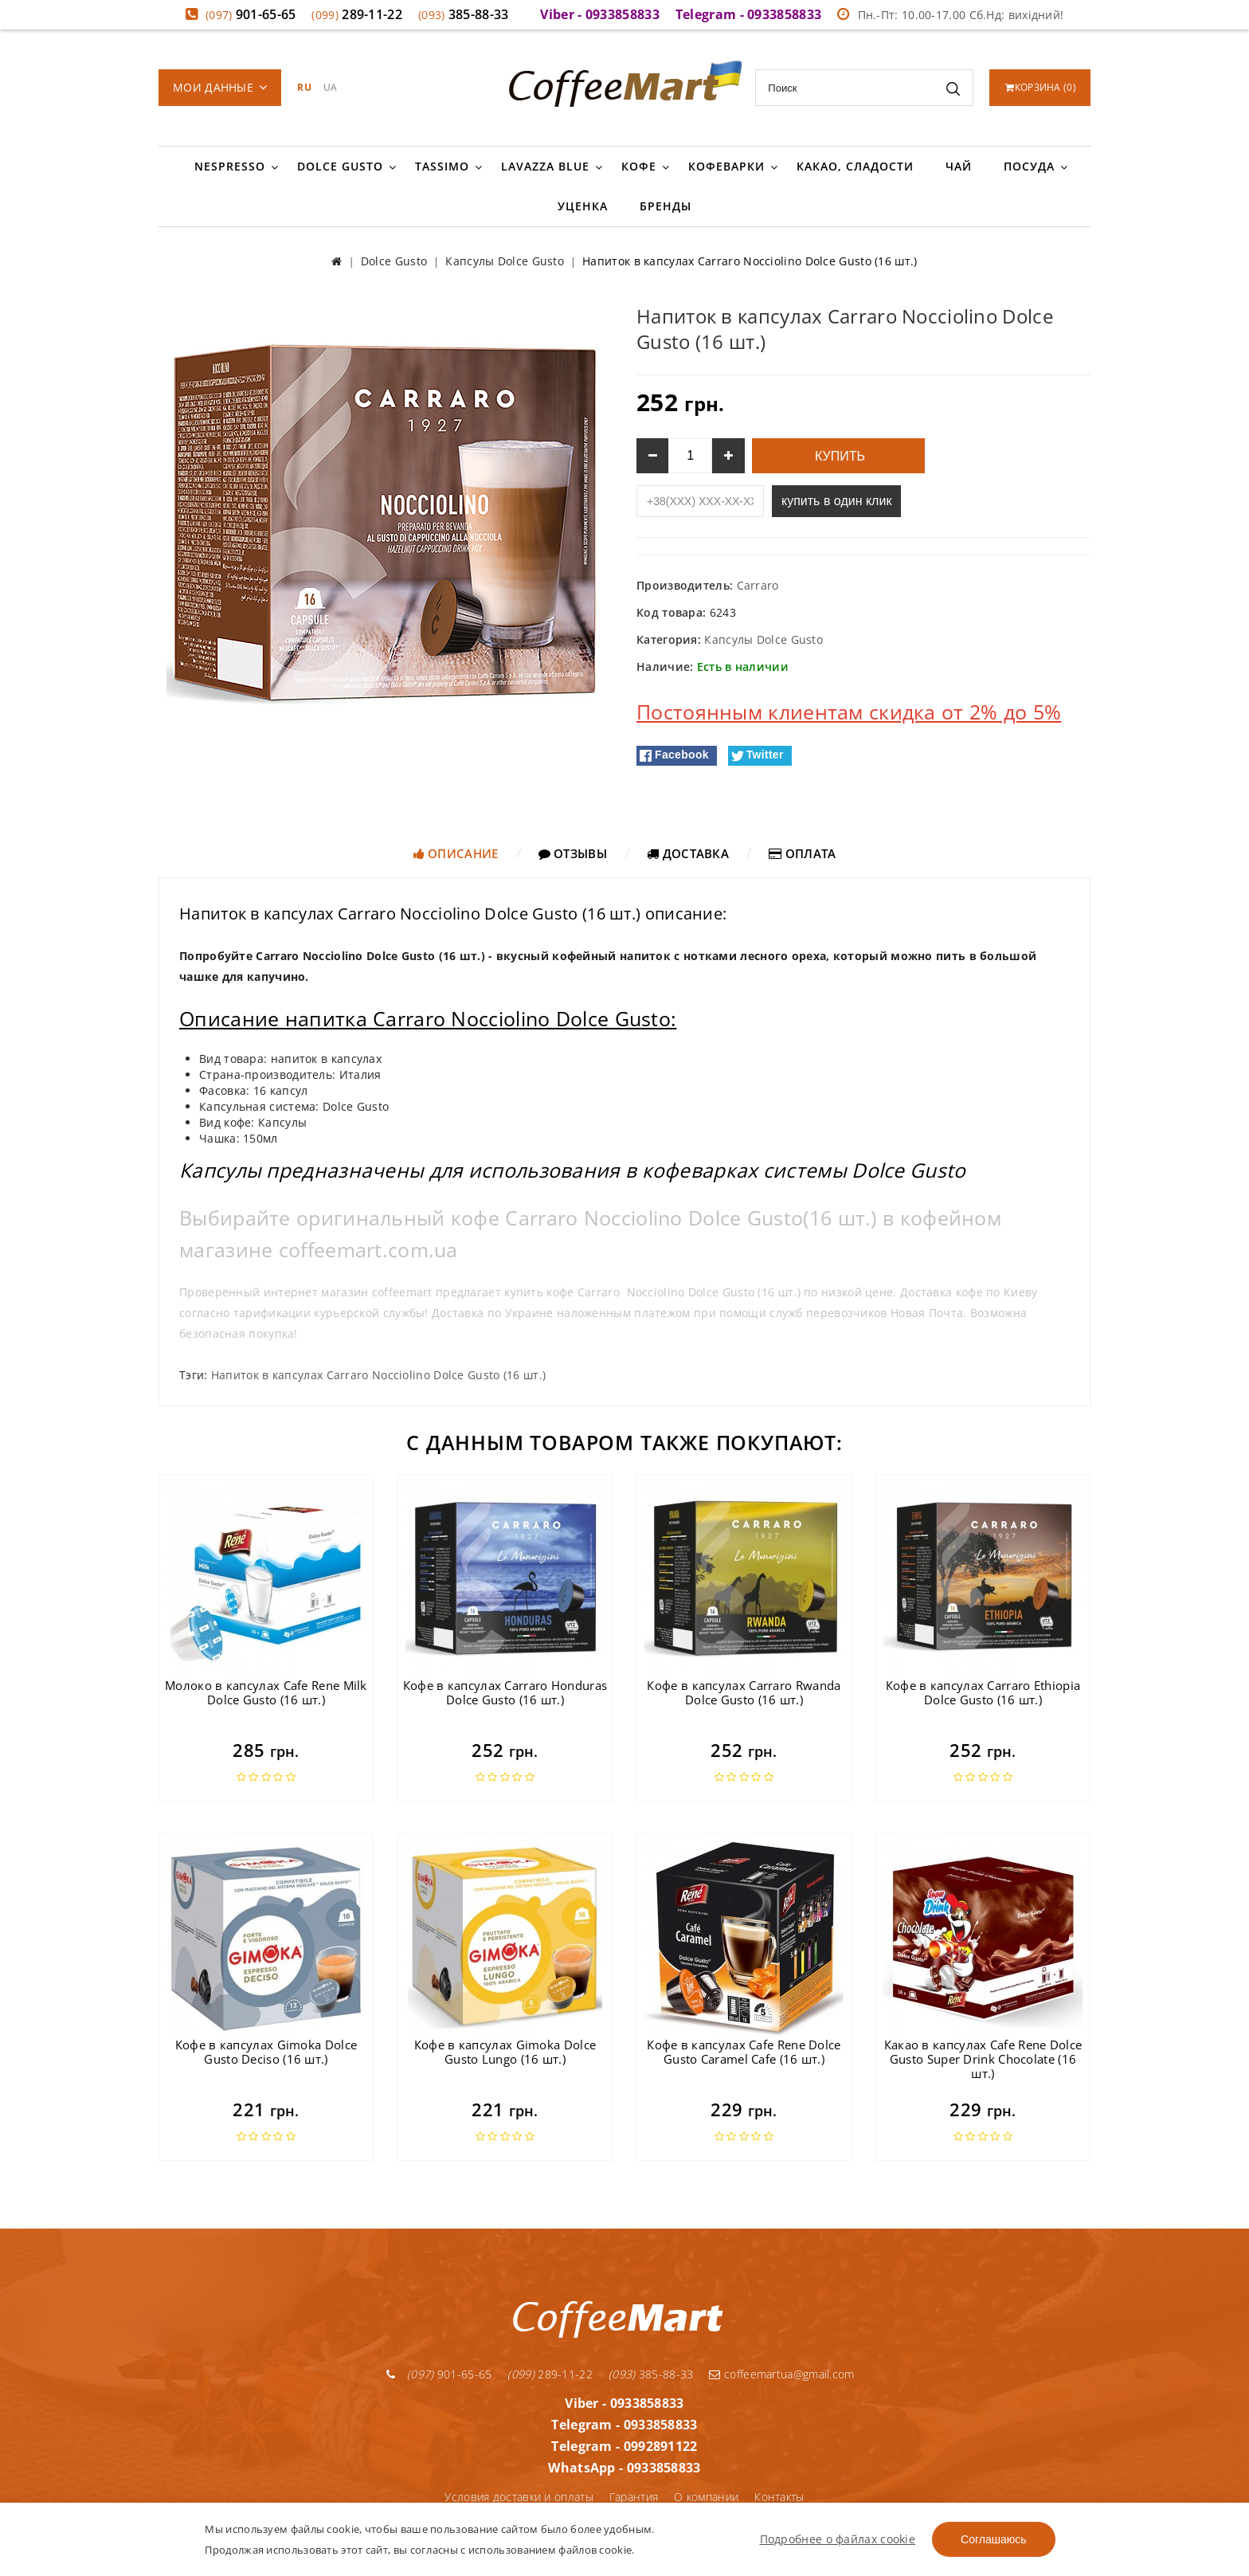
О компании (706, 2496)
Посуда (1029, 166)
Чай (959, 166)
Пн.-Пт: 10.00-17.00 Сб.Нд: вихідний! (950, 14)
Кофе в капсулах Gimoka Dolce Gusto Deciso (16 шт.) (266, 2052)
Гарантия (633, 2496)
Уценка (583, 206)
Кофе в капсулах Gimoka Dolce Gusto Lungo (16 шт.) (505, 2052)
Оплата (802, 853)
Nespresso (229, 166)
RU (304, 87)
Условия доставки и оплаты (518, 2496)
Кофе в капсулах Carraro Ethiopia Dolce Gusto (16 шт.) (983, 1692)
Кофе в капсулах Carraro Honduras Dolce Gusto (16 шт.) (505, 1692)
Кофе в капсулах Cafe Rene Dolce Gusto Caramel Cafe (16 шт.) (743, 2052)
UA (330, 87)
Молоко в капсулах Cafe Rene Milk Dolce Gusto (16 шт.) (266, 1692)
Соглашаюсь (993, 2539)
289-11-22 (356, 14)
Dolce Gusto (340, 166)
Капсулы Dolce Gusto (763, 639)
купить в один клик (836, 501)
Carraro (758, 585)
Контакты (779, 2496)
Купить (838, 456)
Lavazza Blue (545, 166)
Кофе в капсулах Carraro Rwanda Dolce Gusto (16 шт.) (743, 1692)
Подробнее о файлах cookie (838, 2539)
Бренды (665, 206)
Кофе (638, 166)
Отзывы (572, 853)
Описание (456, 853)
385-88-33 (463, 14)
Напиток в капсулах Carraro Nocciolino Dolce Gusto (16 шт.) (378, 1374)
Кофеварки (726, 166)
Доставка (688, 853)
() (1040, 87)
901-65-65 (251, 14)
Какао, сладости (855, 166)
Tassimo (442, 166)
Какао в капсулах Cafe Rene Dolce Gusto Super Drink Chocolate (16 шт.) (983, 2059)
